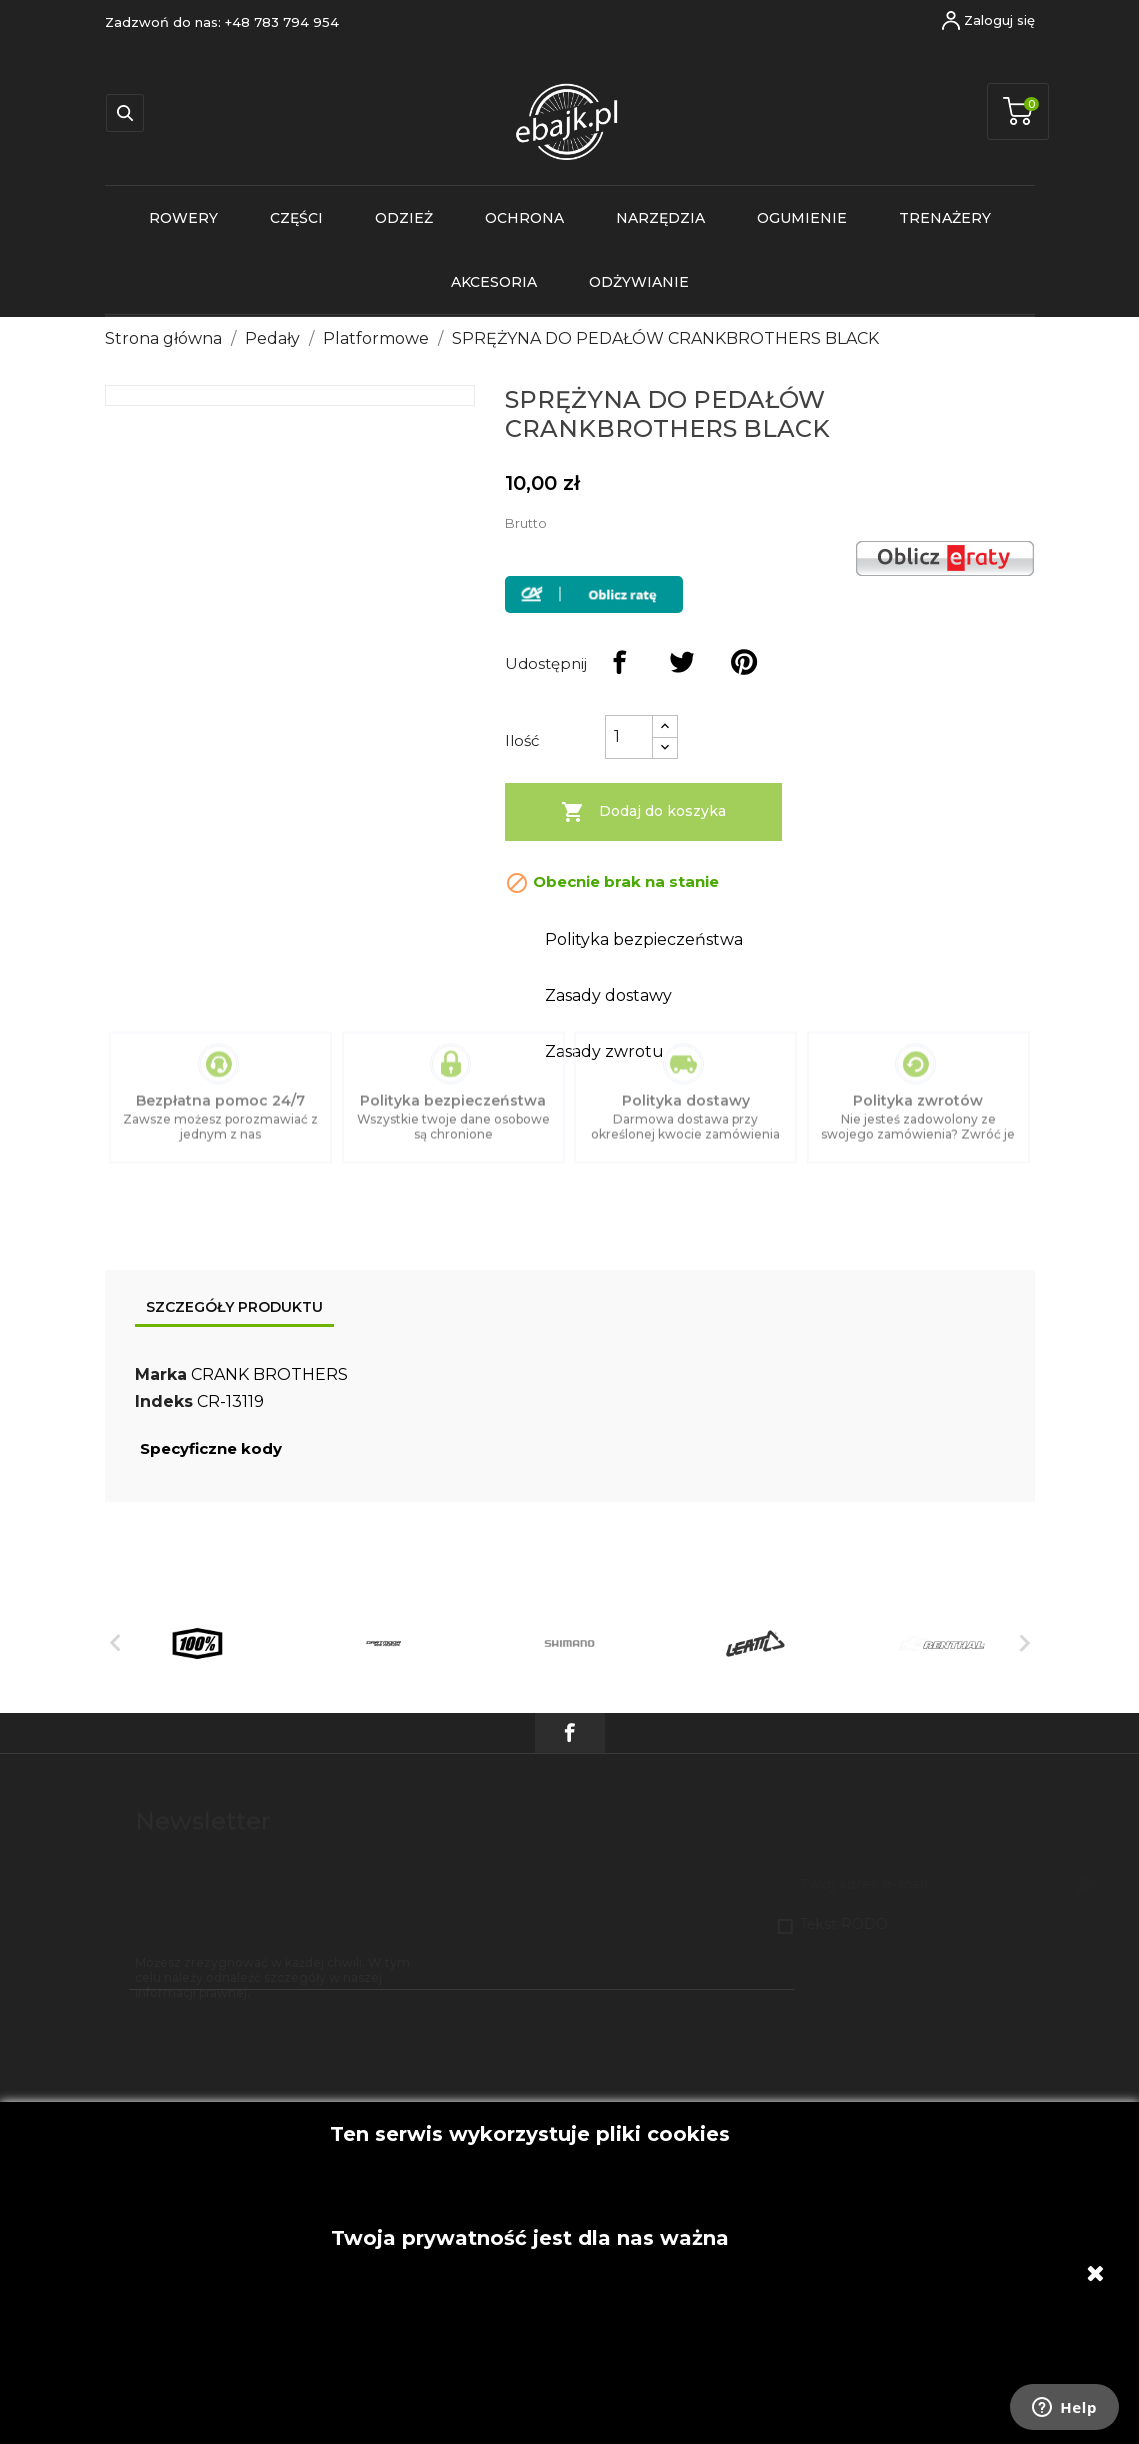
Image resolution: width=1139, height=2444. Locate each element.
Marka (161, 1374)
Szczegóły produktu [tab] (234, 1307)
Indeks (164, 1401)
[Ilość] (629, 737)
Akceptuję (529, 2112)
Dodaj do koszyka (643, 812)
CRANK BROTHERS (269, 1374)
